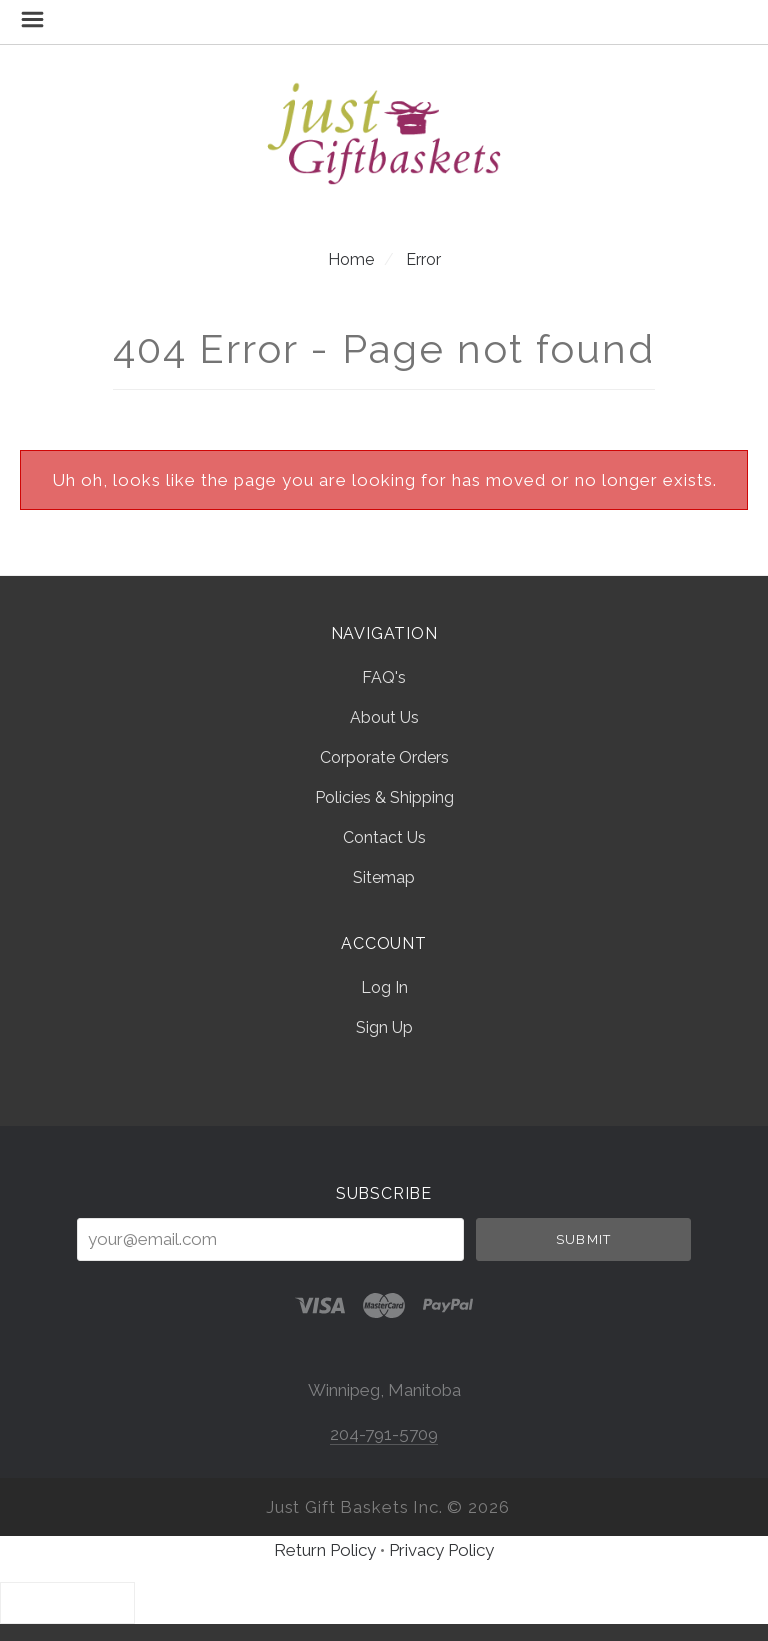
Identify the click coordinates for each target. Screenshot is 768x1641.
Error (423, 259)
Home (351, 259)
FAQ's (384, 677)
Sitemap (384, 877)
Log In (384, 987)
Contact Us (384, 837)
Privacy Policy (441, 1550)
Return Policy (325, 1550)
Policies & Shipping (384, 797)
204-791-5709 (384, 1434)
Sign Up (384, 1027)
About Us (384, 717)
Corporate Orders (384, 757)
